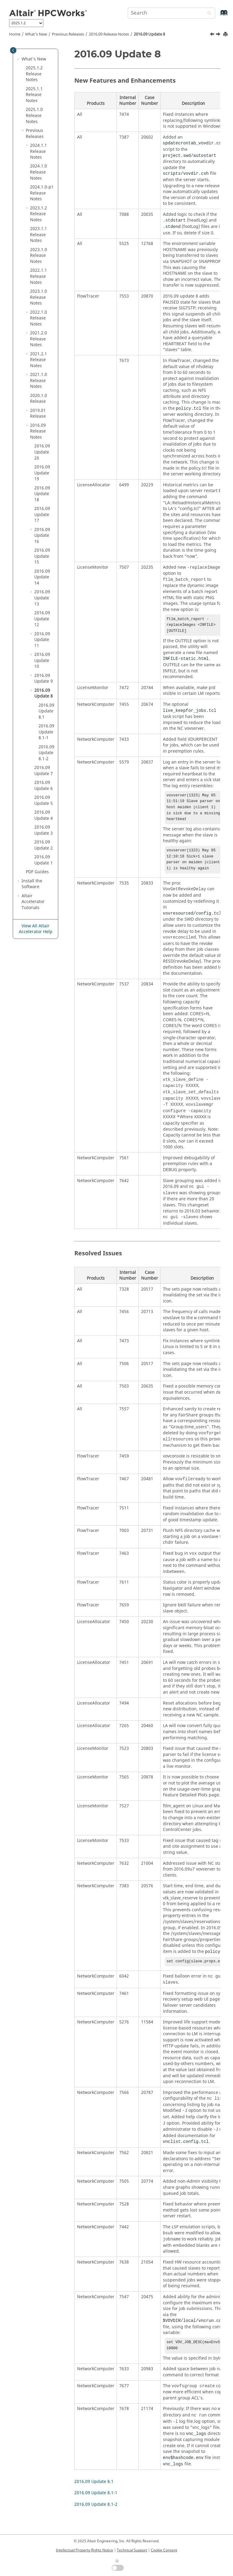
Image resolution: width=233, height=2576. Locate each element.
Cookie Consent (164, 2550)
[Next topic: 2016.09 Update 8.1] (218, 35)
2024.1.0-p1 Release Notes (42, 193)
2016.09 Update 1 (43, 860)
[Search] (207, 13)
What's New (36, 34)
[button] (19, 59)
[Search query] (171, 13)
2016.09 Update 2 (43, 845)
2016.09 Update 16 (42, 535)
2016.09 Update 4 (43, 815)
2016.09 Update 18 (42, 494)
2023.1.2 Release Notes (38, 214)
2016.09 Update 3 (43, 830)
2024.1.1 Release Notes (38, 151)
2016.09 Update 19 (42, 473)
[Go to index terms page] (217, 15)
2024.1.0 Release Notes (38, 172)
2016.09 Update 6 (43, 785)
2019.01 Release (38, 413)
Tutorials (33, 902)
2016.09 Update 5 (43, 800)
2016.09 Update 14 (42, 577)
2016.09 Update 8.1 (46, 711)
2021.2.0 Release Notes (38, 339)
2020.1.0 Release (38, 398)
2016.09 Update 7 (43, 770)
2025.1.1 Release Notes (34, 95)
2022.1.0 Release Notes (38, 318)
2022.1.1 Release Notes (38, 276)
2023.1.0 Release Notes (38, 256)
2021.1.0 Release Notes (38, 380)
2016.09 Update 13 (42, 598)
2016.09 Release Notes (109, 34)
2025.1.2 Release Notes (34, 74)
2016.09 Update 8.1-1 (46, 732)
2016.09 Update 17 (42, 514)
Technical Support (132, 2550)
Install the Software (32, 884)
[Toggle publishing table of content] (13, 50)
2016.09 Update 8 (149, 34)
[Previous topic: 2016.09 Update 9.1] (212, 35)
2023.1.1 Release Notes (38, 235)
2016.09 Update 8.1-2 (46, 753)
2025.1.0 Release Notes (34, 115)
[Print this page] (226, 34)
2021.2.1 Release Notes (38, 360)
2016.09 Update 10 (42, 660)
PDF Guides (37, 872)
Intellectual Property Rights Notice (84, 2550)
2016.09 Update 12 (42, 619)
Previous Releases (68, 34)
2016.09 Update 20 (42, 452)
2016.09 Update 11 (42, 640)
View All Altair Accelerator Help (35, 929)
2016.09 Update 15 (42, 556)
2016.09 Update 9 (43, 678)
